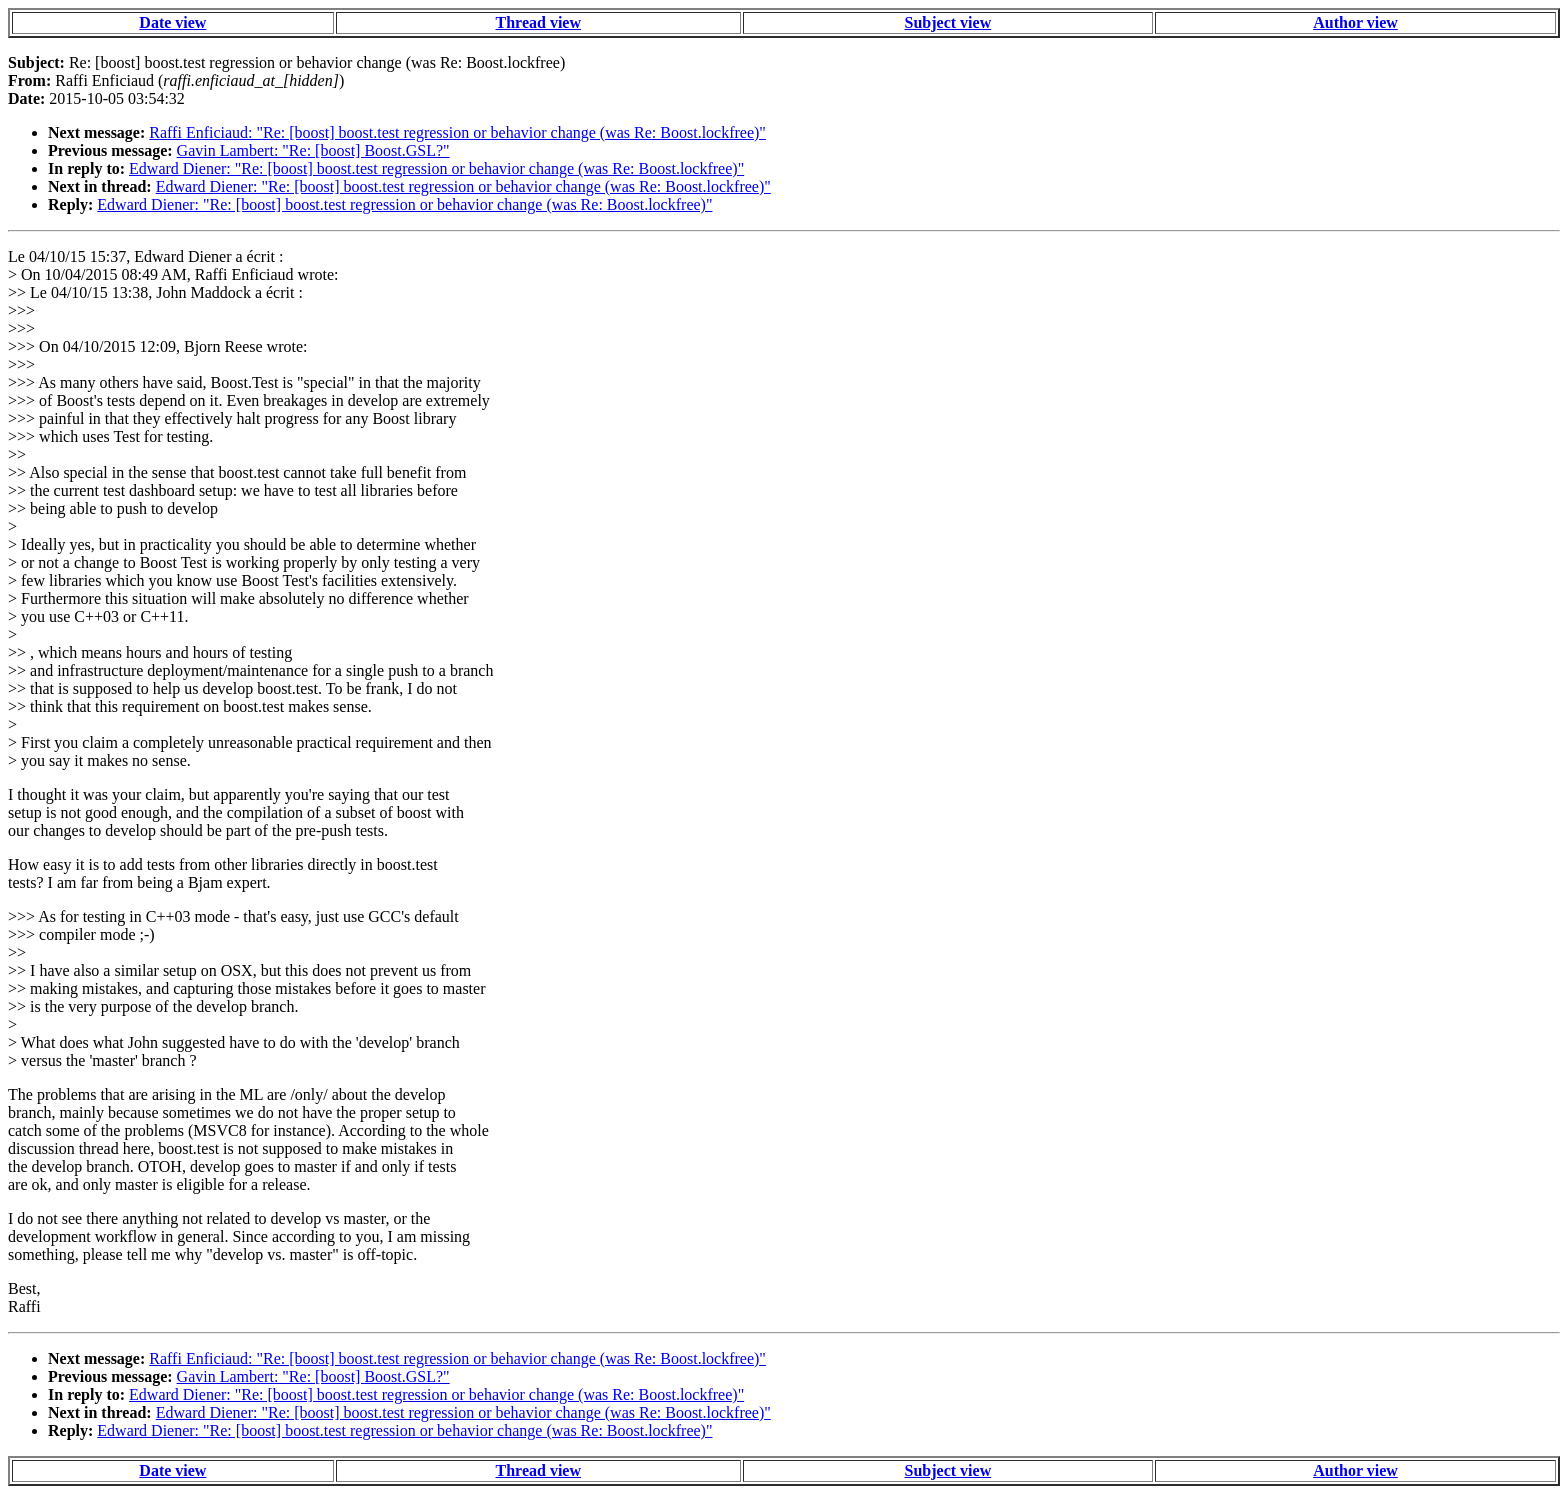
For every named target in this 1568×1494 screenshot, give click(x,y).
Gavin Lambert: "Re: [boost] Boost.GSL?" (313, 150)
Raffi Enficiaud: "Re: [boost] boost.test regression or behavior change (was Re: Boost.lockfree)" (457, 132)
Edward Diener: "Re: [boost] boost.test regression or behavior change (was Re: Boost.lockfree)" (436, 168)
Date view (172, 22)
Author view (1355, 22)
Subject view (948, 22)
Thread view (538, 22)
